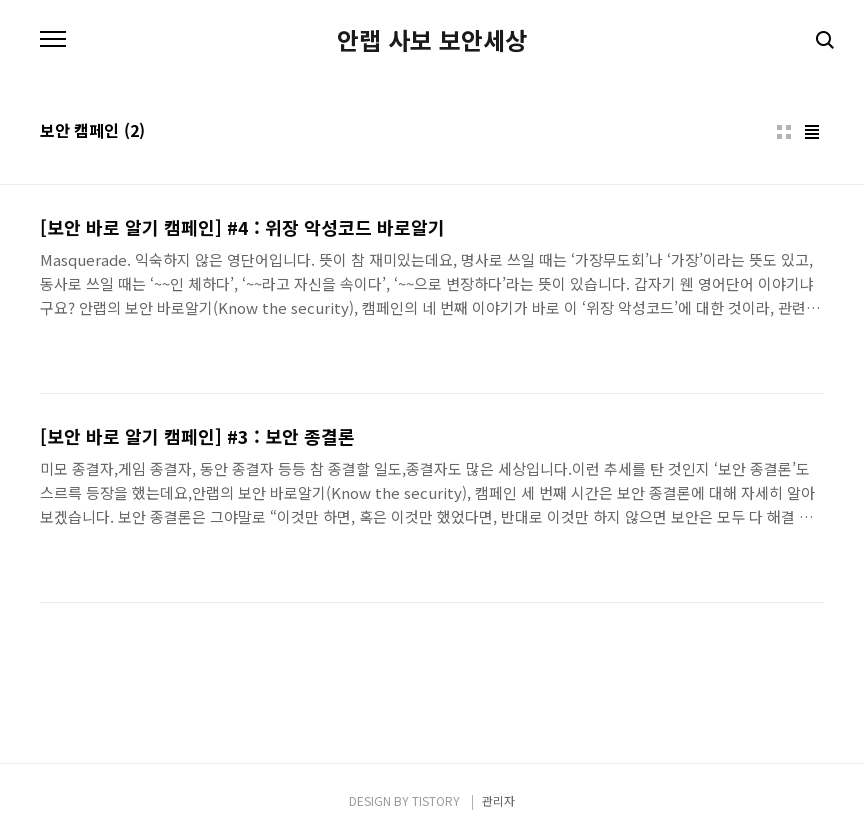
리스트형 (812, 132)
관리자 (498, 800)
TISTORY (436, 800)
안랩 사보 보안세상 (432, 40)
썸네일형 (784, 132)
